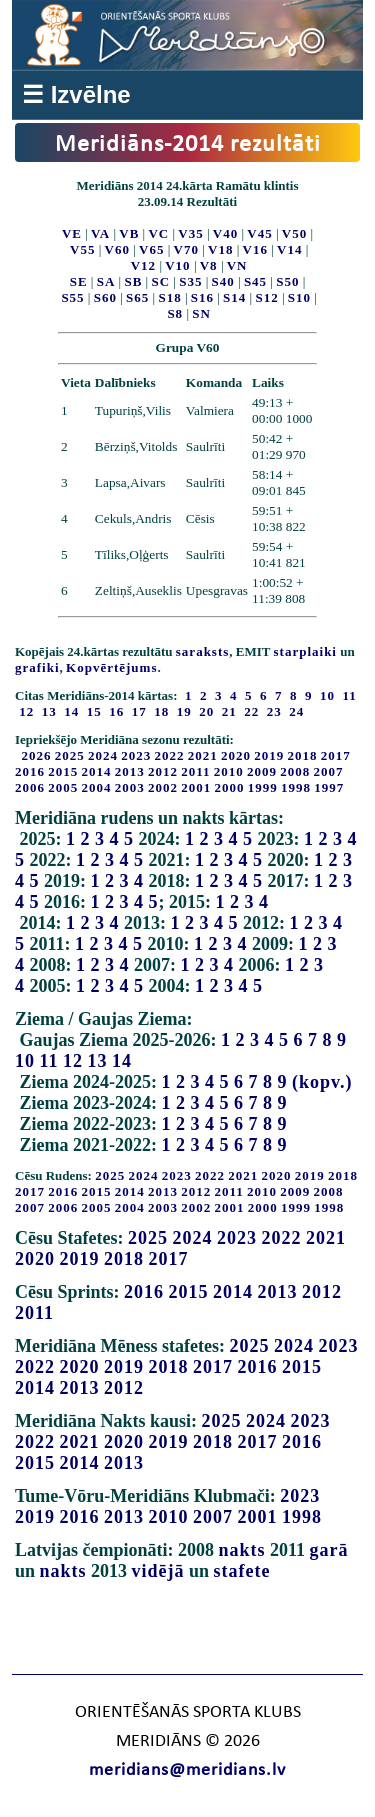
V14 (289, 249)
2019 (269, 755)
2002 (163, 787)
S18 (169, 297)
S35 (190, 281)
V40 (225, 233)
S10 (299, 297)
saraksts (203, 651)
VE (72, 233)
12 (73, 1061)
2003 (130, 787)
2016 (30, 771)
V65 (151, 249)
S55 (72, 297)
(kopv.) (322, 1082)
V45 (259, 233)
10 (25, 1061)
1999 (263, 787)
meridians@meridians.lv (187, 1770)
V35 (190, 233)
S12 (266, 297)
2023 (136, 755)
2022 (170, 755)
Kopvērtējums (111, 667)
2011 (195, 771)
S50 (287, 281)
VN (237, 265)
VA (100, 233)
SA (106, 281)
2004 (97, 787)
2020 (236, 755)
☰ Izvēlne (76, 94)
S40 (223, 281)
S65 (137, 297)
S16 (202, 297)
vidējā (158, 1571)
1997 (329, 787)
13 (98, 1061)
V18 (220, 249)
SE (79, 281)
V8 (209, 265)
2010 (229, 771)
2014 (97, 771)
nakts (241, 1550)
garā (329, 1550)
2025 (70, 755)
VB (129, 233)
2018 (303, 755)
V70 (186, 249)
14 (122, 1061)
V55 (82, 249)
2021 (203, 755)
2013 (130, 771)
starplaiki (305, 651)
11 (49, 1061)
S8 (175, 313)
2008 (295, 771)
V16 (255, 249)
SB (133, 281)
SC (160, 281)
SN (201, 313)
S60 (105, 297)
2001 (196, 787)
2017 (336, 755)
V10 (177, 265)
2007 (329, 771)
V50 (294, 233)
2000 (230, 787)
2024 (103, 755)
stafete (242, 1571)
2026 (37, 755)
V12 (143, 265)
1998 (296, 787)
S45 (255, 281)
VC (158, 233)
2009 (262, 771)
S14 (234, 297)
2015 (63, 771)
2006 (30, 787)
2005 (63, 787)
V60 (117, 249)
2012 (163, 771)
